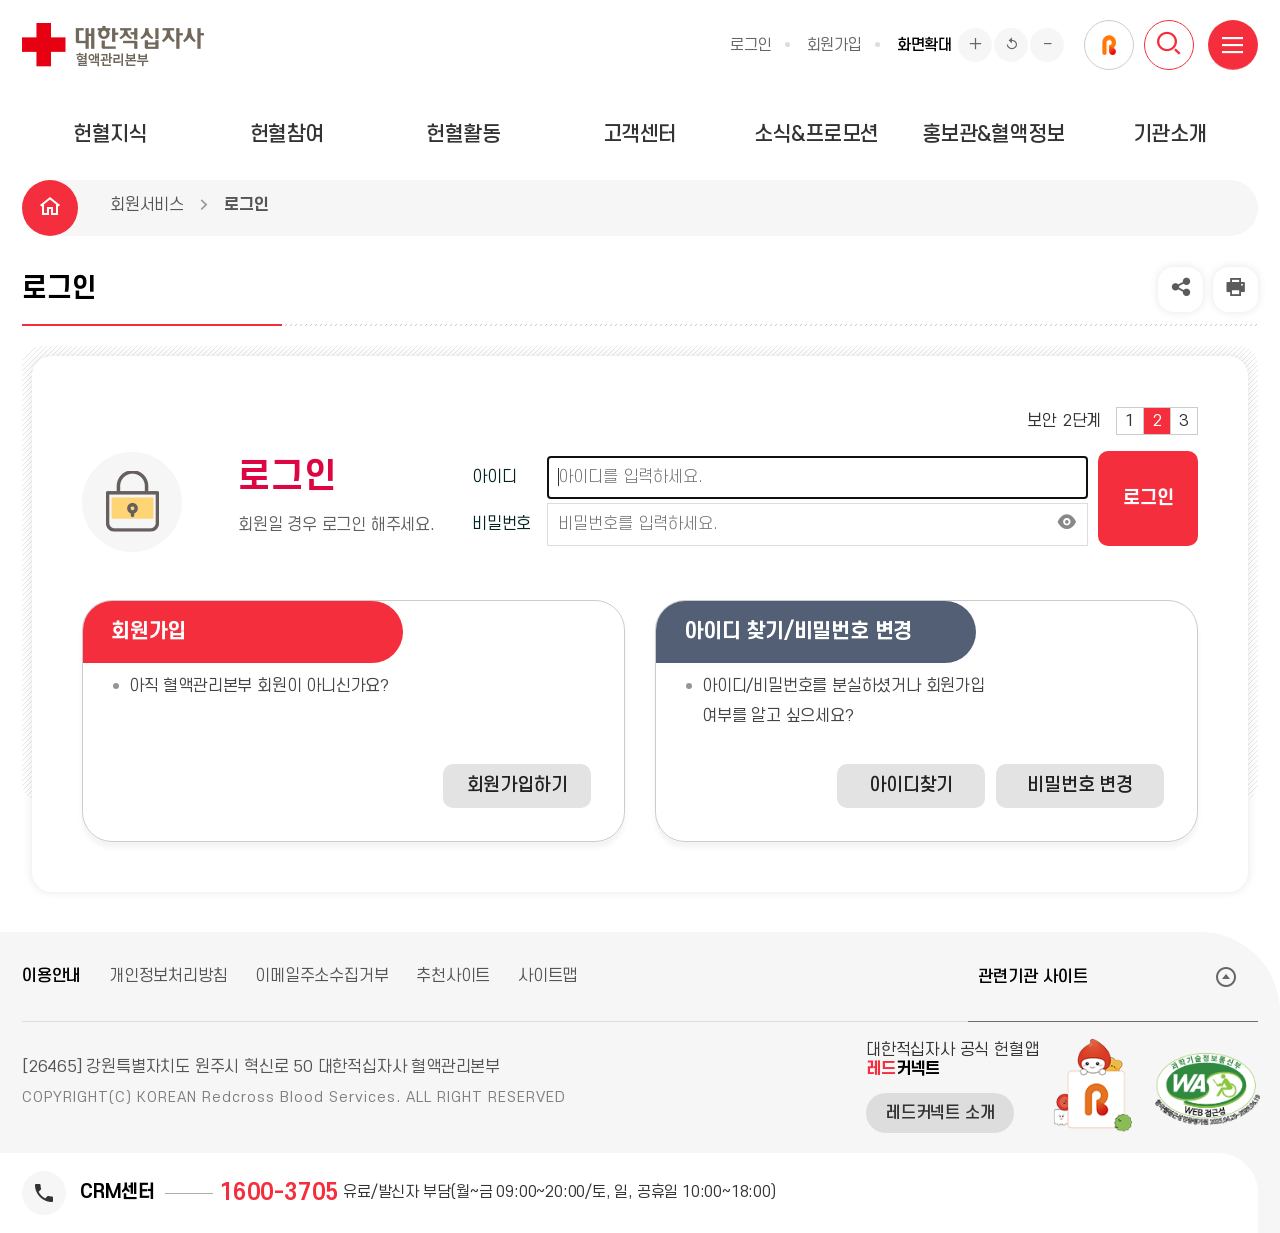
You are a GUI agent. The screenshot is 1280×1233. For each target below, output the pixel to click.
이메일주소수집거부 (321, 976)
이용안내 (51, 976)
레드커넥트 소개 (940, 1113)
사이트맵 (547, 976)
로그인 (750, 45)
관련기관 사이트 (1033, 977)
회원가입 (834, 45)
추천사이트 (453, 976)
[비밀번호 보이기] (1067, 524)
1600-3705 (279, 1193)
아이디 (494, 477)
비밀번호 (501, 524)
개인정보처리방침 (168, 976)
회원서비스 (147, 205)
